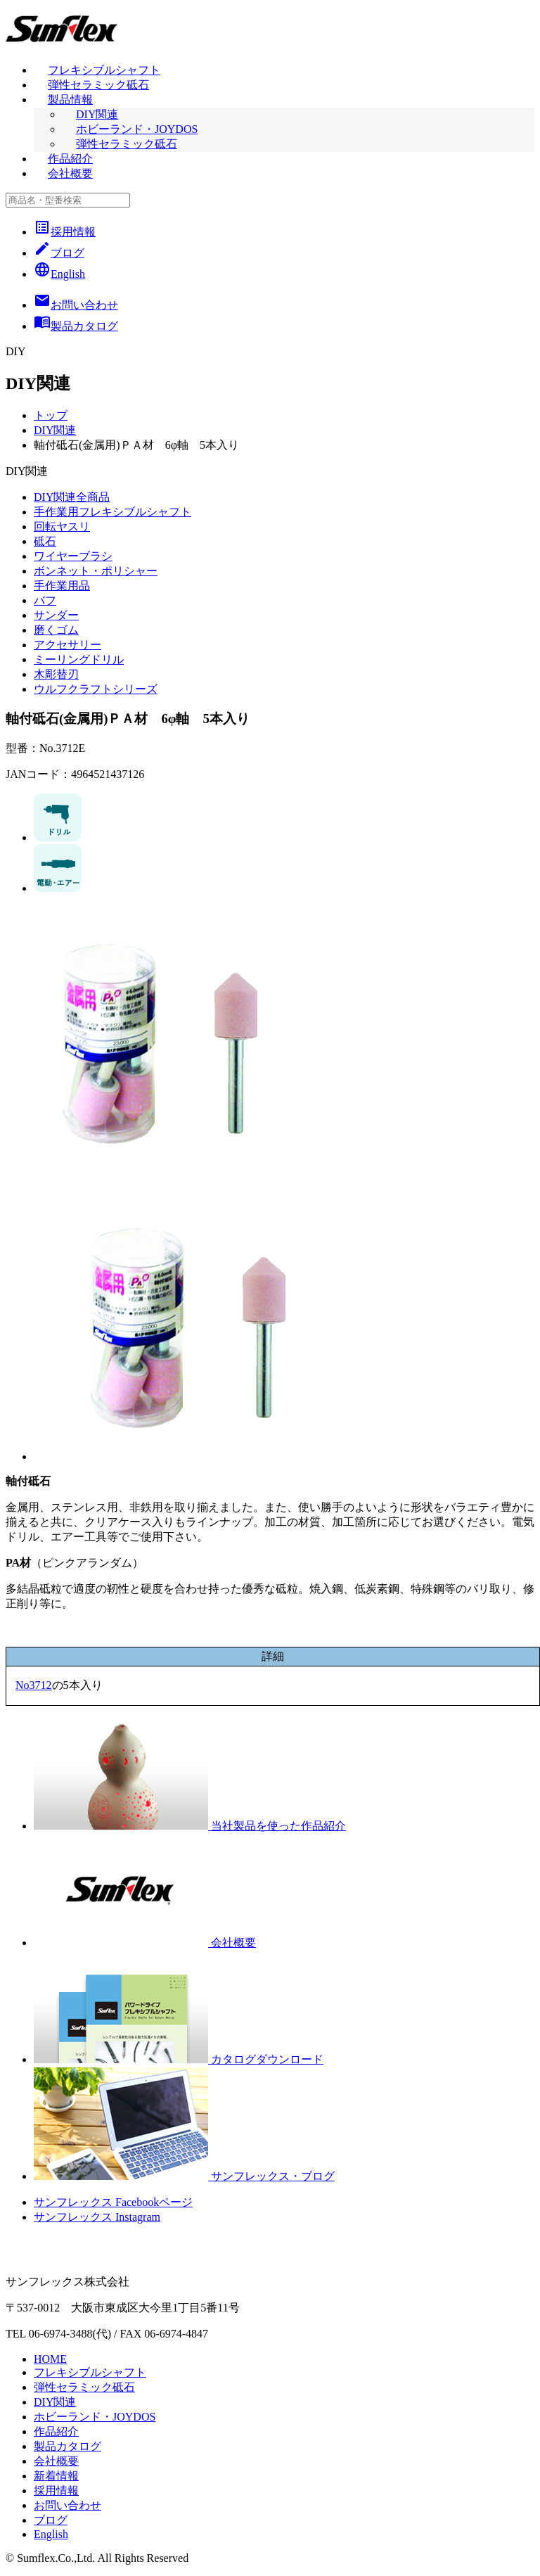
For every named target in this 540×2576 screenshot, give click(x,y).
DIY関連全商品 (72, 497)
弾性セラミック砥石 (98, 85)
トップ (51, 415)
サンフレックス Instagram (97, 2217)
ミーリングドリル (79, 659)
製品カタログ (67, 2446)
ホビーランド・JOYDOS (137, 129)
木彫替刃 (56, 674)
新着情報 (56, 2476)
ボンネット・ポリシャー (96, 571)
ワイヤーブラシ (73, 556)
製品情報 (70, 100)
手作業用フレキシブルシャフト (112, 512)
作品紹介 (70, 159)
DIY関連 (97, 114)
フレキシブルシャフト (104, 70)
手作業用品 (62, 586)
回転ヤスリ (62, 527)
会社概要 (70, 173)
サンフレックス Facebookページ (113, 2202)
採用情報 (65, 232)
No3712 (33, 1685)
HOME (50, 2359)
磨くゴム (56, 630)
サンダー (56, 615)
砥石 (45, 541)
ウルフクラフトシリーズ (96, 689)
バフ (45, 600)
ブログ (59, 253)
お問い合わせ (67, 2505)
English (59, 274)
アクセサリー (67, 645)
